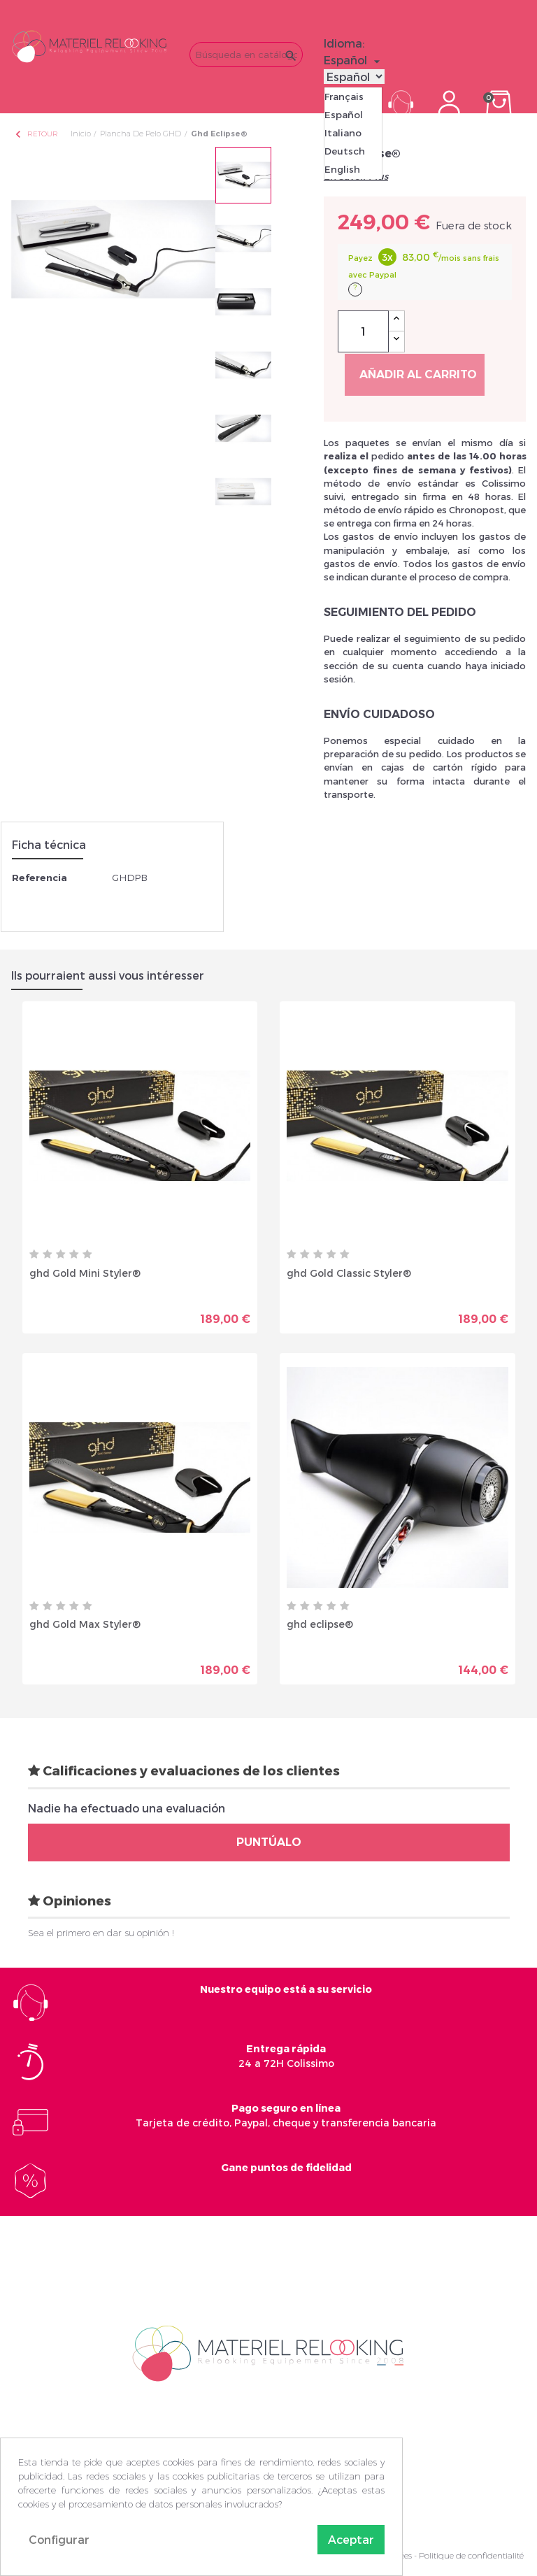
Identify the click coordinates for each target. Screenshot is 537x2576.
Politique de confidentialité (471, 2555)
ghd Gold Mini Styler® (85, 1273)
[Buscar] (246, 54)
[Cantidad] (363, 331)
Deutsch (344, 151)
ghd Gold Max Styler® (85, 1624)
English (342, 169)
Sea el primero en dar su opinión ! (101, 1932)
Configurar (59, 2539)
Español (343, 114)
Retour (35, 133)
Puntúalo (268, 1842)
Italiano (342, 132)
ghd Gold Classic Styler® (349, 1273)
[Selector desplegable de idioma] (354, 60)
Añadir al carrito (418, 374)
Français (344, 96)
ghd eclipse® (320, 1624)
